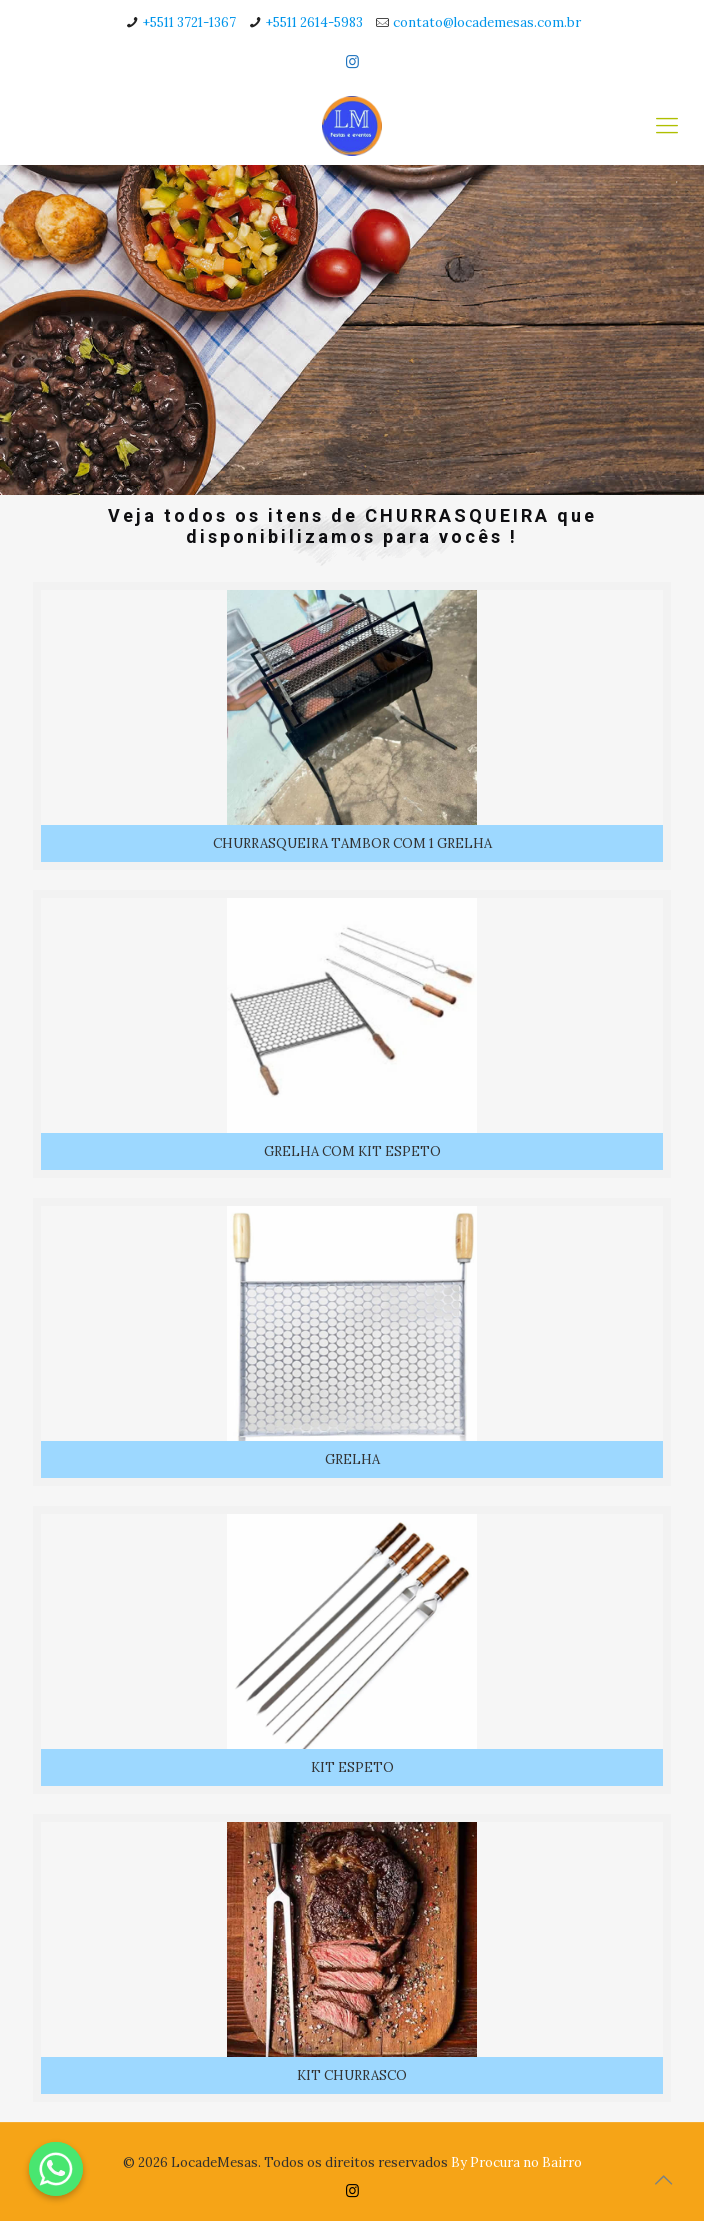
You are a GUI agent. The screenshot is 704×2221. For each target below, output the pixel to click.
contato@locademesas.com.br (487, 22)
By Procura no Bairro (516, 2162)
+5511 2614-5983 (314, 22)
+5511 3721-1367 (189, 22)
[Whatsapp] (56, 2169)
